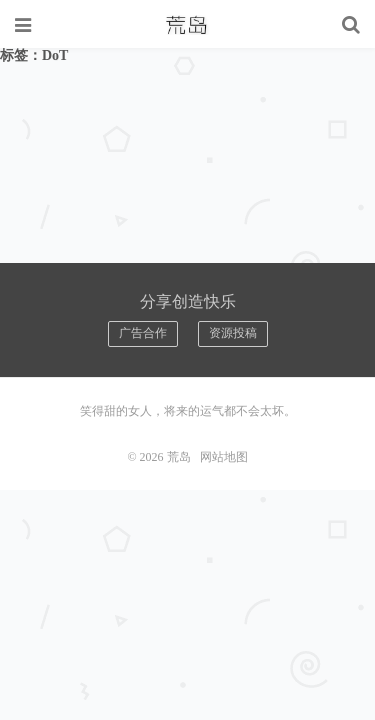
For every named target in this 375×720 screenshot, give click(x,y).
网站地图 (224, 457)
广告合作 (143, 333)
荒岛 (188, 25)
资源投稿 (233, 333)
